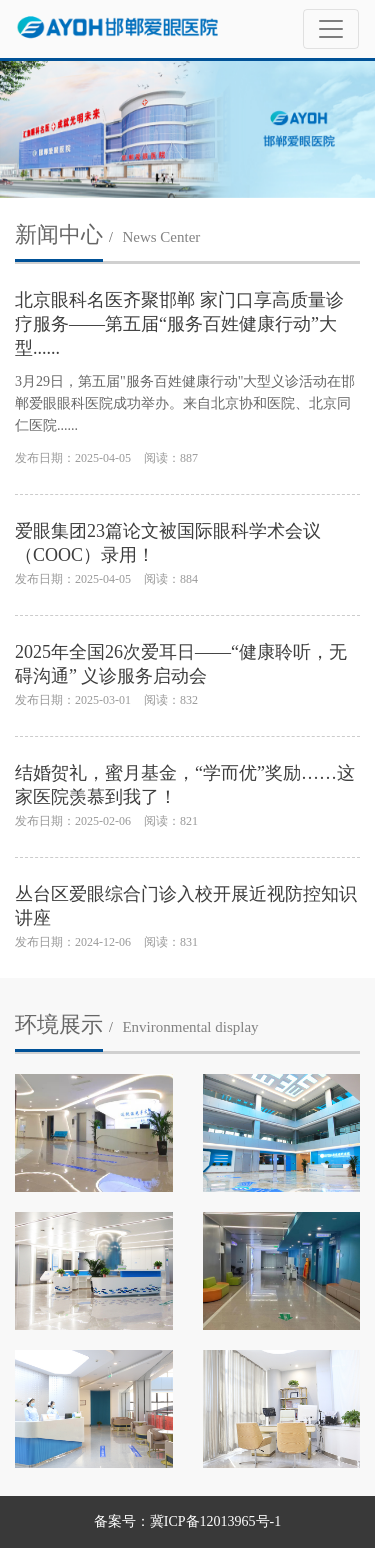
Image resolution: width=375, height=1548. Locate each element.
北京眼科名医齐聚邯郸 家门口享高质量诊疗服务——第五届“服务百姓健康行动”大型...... (179, 324)
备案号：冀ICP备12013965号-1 (187, 1521)
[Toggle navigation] (331, 29)
